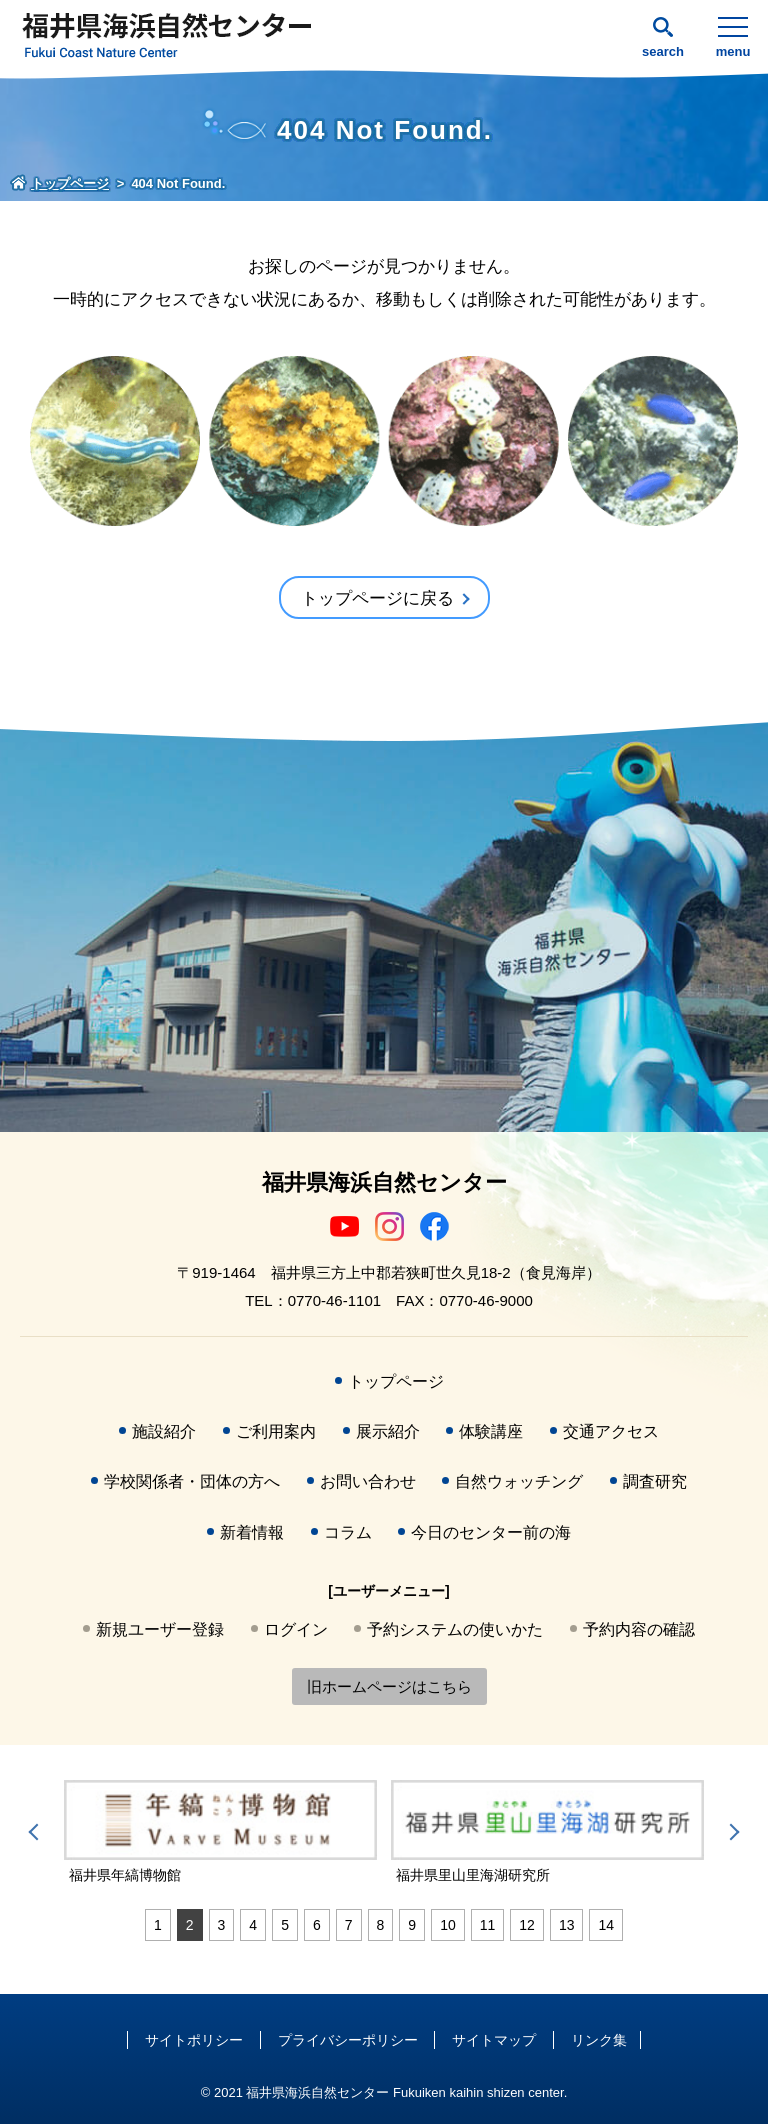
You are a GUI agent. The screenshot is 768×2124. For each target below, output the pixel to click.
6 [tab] (317, 1925)
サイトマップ (494, 2040)
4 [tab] (253, 1925)
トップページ (396, 1381)
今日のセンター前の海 (491, 1532)
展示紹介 (388, 1431)
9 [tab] (412, 1925)
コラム (348, 1532)
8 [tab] (381, 1925)
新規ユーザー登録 (160, 1629)
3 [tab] (222, 1925)
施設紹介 (164, 1431)
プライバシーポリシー (348, 2040)
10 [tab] (448, 1925)
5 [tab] (285, 1925)
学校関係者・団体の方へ (192, 1481)
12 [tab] (527, 1925)
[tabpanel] (220, 1833)
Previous (37, 1832)
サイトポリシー (194, 2040)
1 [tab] (158, 1925)
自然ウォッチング (519, 1481)
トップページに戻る (377, 598)
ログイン (296, 1629)
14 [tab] (606, 1925)
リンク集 (599, 2040)
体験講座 (491, 1431)
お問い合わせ (368, 1481)
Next (731, 1832)
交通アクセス (611, 1431)
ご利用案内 (276, 1431)
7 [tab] (349, 1925)
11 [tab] (488, 1925)
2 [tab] (190, 1925)
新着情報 (252, 1532)
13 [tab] (567, 1925)
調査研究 (655, 1481)
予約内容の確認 (639, 1629)
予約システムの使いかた (455, 1629)
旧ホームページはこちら (389, 1686)
